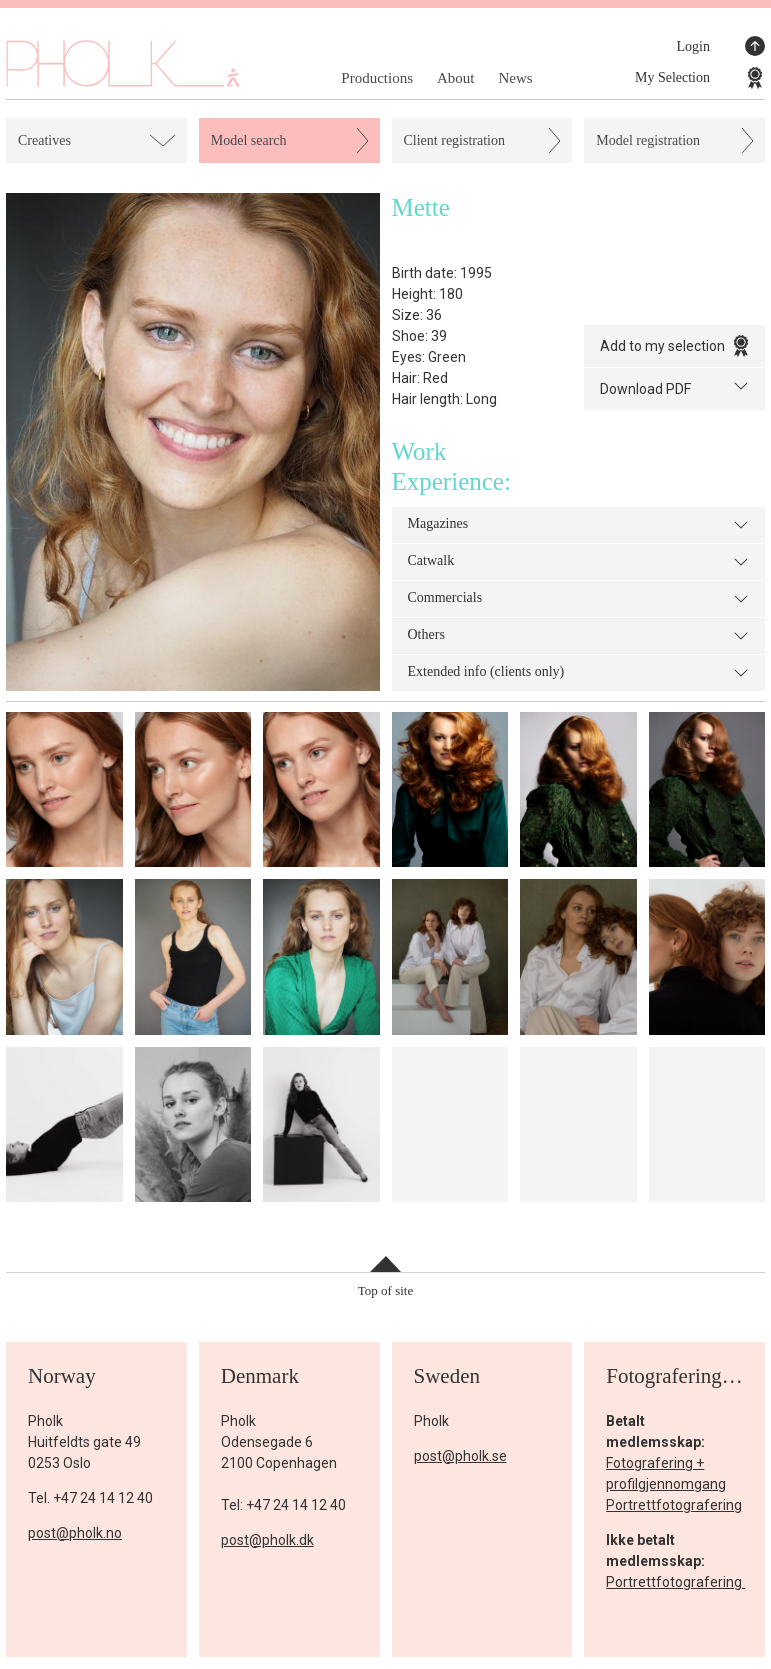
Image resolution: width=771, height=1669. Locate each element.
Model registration (648, 140)
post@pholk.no (75, 1533)
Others (579, 636)
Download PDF (674, 387)
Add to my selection (674, 346)
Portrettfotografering (674, 1505)
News (515, 78)
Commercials (579, 599)
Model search (249, 140)
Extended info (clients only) (579, 673)
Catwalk (579, 562)
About (456, 78)
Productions (377, 78)
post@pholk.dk (267, 1540)
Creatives (44, 140)
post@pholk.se (460, 1456)
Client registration (454, 140)
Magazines (579, 525)
